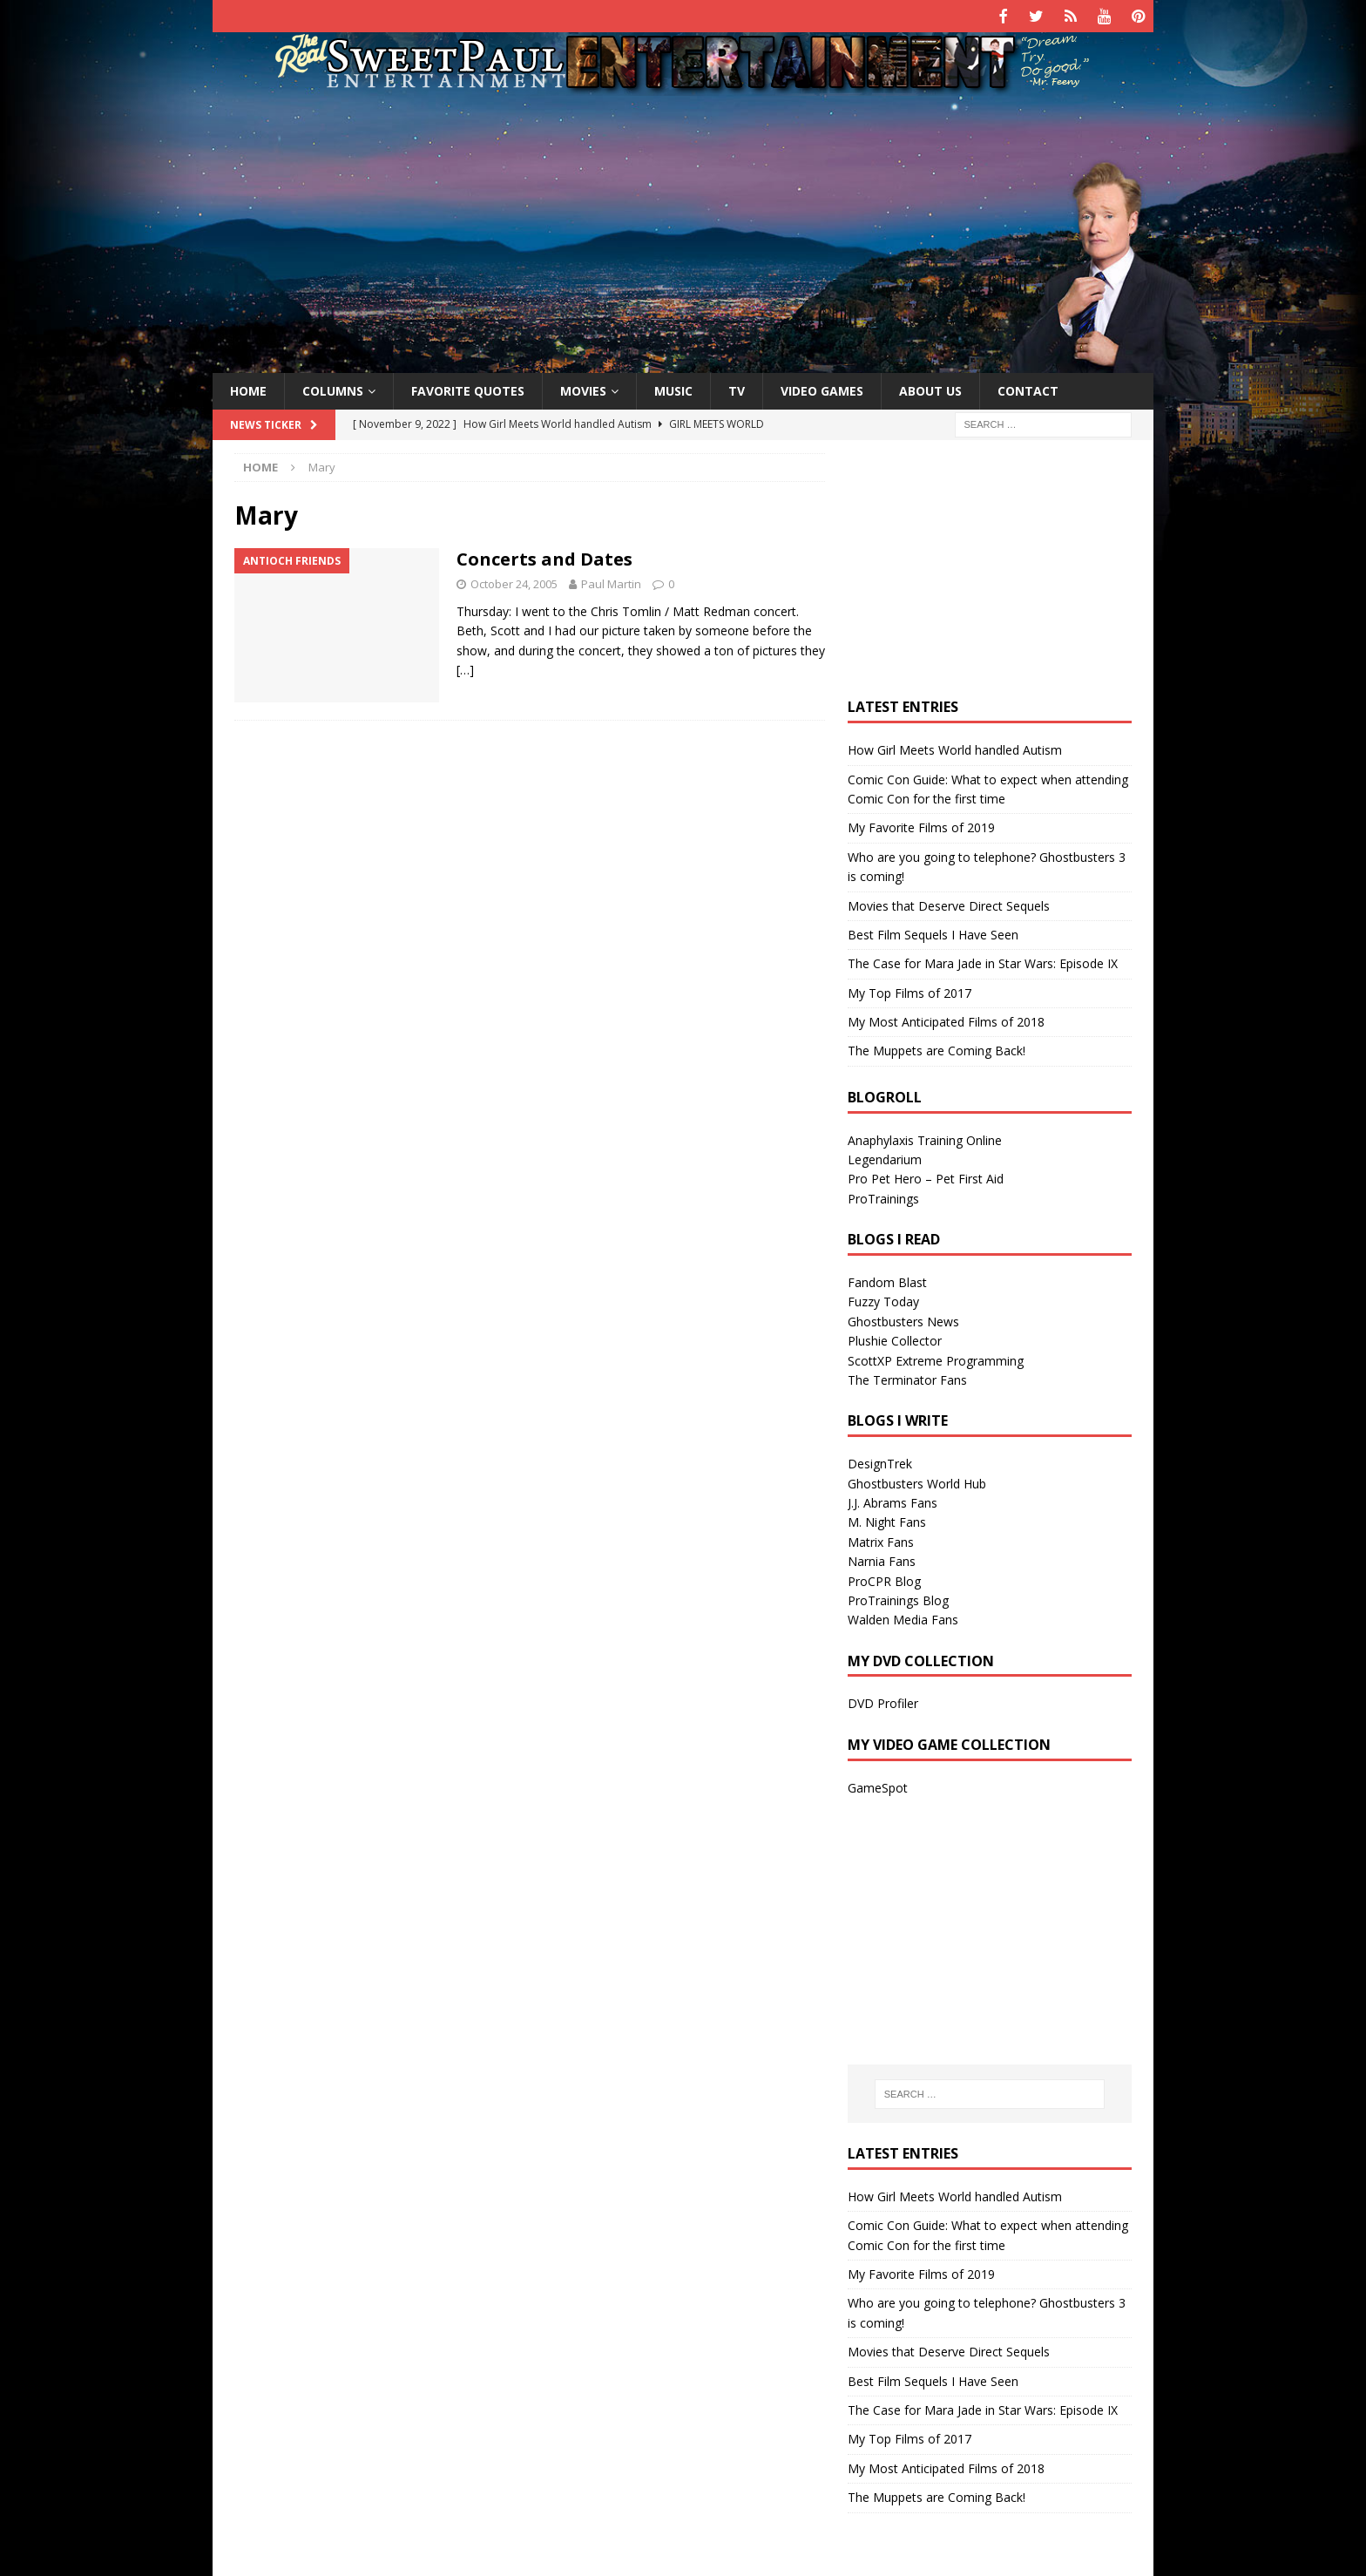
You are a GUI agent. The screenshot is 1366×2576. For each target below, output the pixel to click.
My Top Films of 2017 (909, 990)
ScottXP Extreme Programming (936, 1358)
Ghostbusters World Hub (917, 1481)
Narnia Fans (882, 1559)
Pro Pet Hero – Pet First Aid (926, 1177)
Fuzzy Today (883, 1299)
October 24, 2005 (514, 582)
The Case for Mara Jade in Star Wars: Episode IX (983, 961)
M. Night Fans (887, 1520)
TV (736, 388)
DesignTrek (880, 1462)
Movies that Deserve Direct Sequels (949, 903)
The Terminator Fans (907, 1378)
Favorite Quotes (467, 388)
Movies (583, 388)
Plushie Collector (895, 1339)
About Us (930, 388)
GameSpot (878, 1785)
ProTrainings (883, 1196)
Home (248, 388)
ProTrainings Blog (898, 1598)
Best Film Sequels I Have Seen (933, 932)
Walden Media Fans (903, 1618)
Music (673, 388)
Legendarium (885, 1157)
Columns (332, 388)
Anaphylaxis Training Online (925, 1137)
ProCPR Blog (884, 1578)
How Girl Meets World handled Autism (955, 748)
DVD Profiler (883, 1701)
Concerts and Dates (544, 557)
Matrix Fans (881, 1539)
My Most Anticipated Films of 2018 (946, 1020)
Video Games (822, 388)
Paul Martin (611, 582)
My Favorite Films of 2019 (921, 825)
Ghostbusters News (903, 1319)
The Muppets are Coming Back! (936, 1049)
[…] (465, 668)
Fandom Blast (887, 1280)
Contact (1027, 388)
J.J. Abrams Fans (892, 1501)
